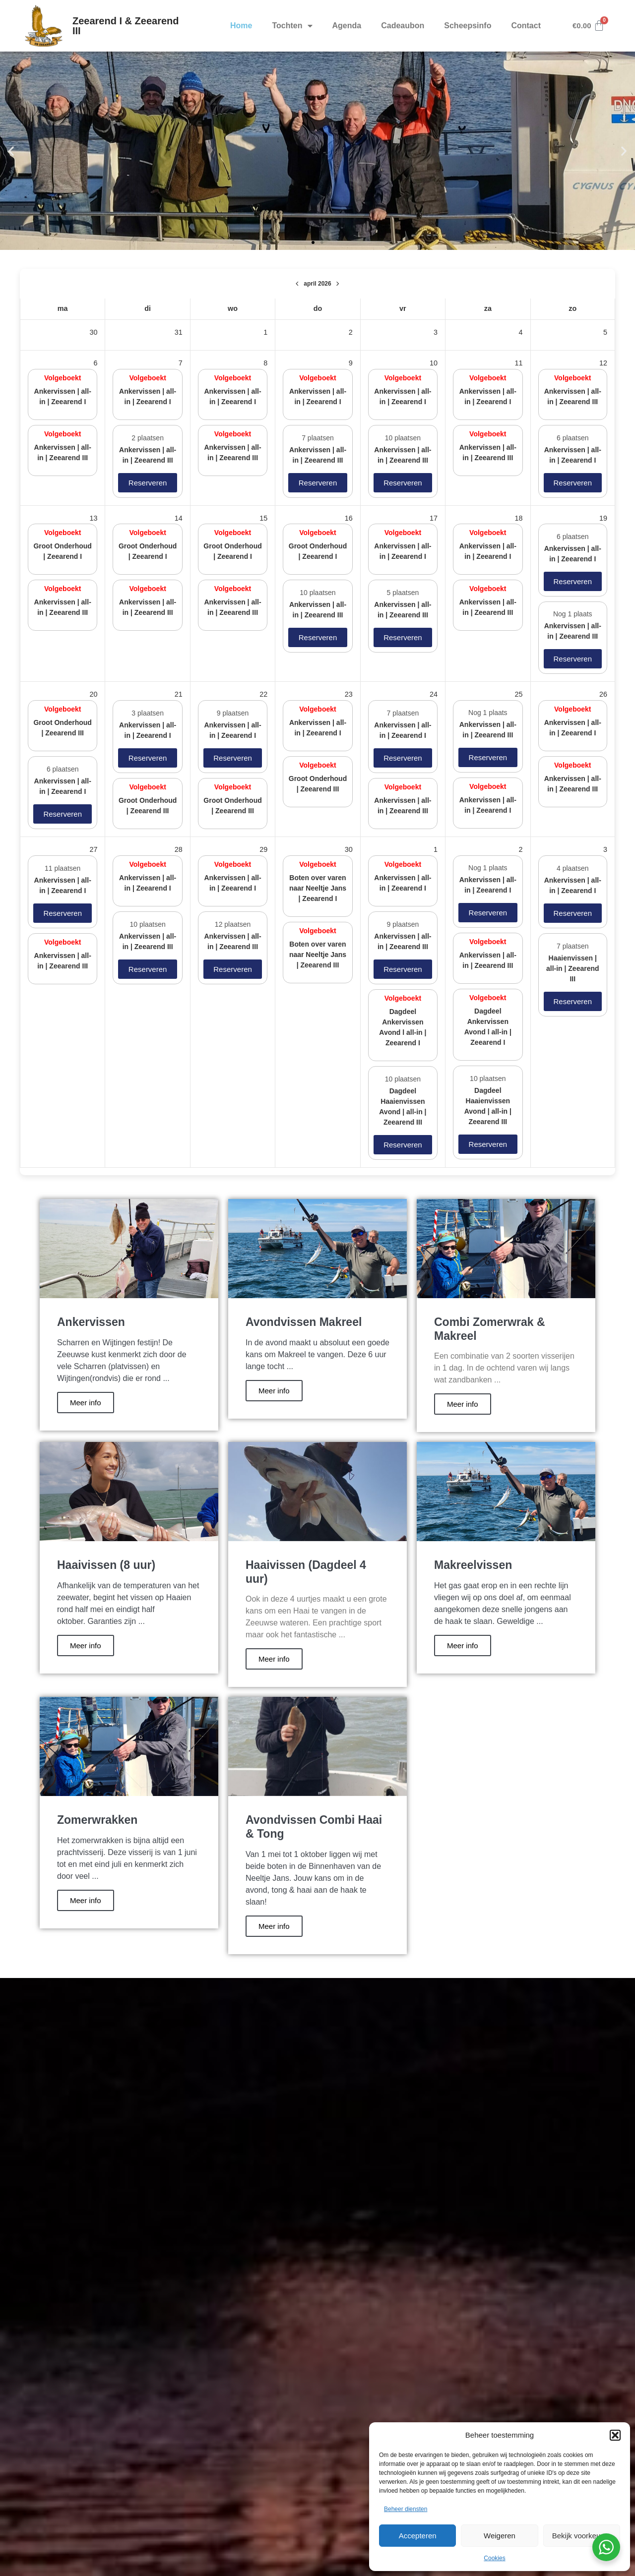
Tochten (292, 26)
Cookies (494, 2558)
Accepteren (418, 2535)
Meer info (85, 1402)
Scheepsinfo (467, 25)
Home (241, 25)
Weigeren (499, 2535)
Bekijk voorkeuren (581, 2535)
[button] (615, 2435)
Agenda (347, 25)
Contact (526, 25)
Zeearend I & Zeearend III (125, 25)
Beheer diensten (405, 2509)
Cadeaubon (402, 25)
